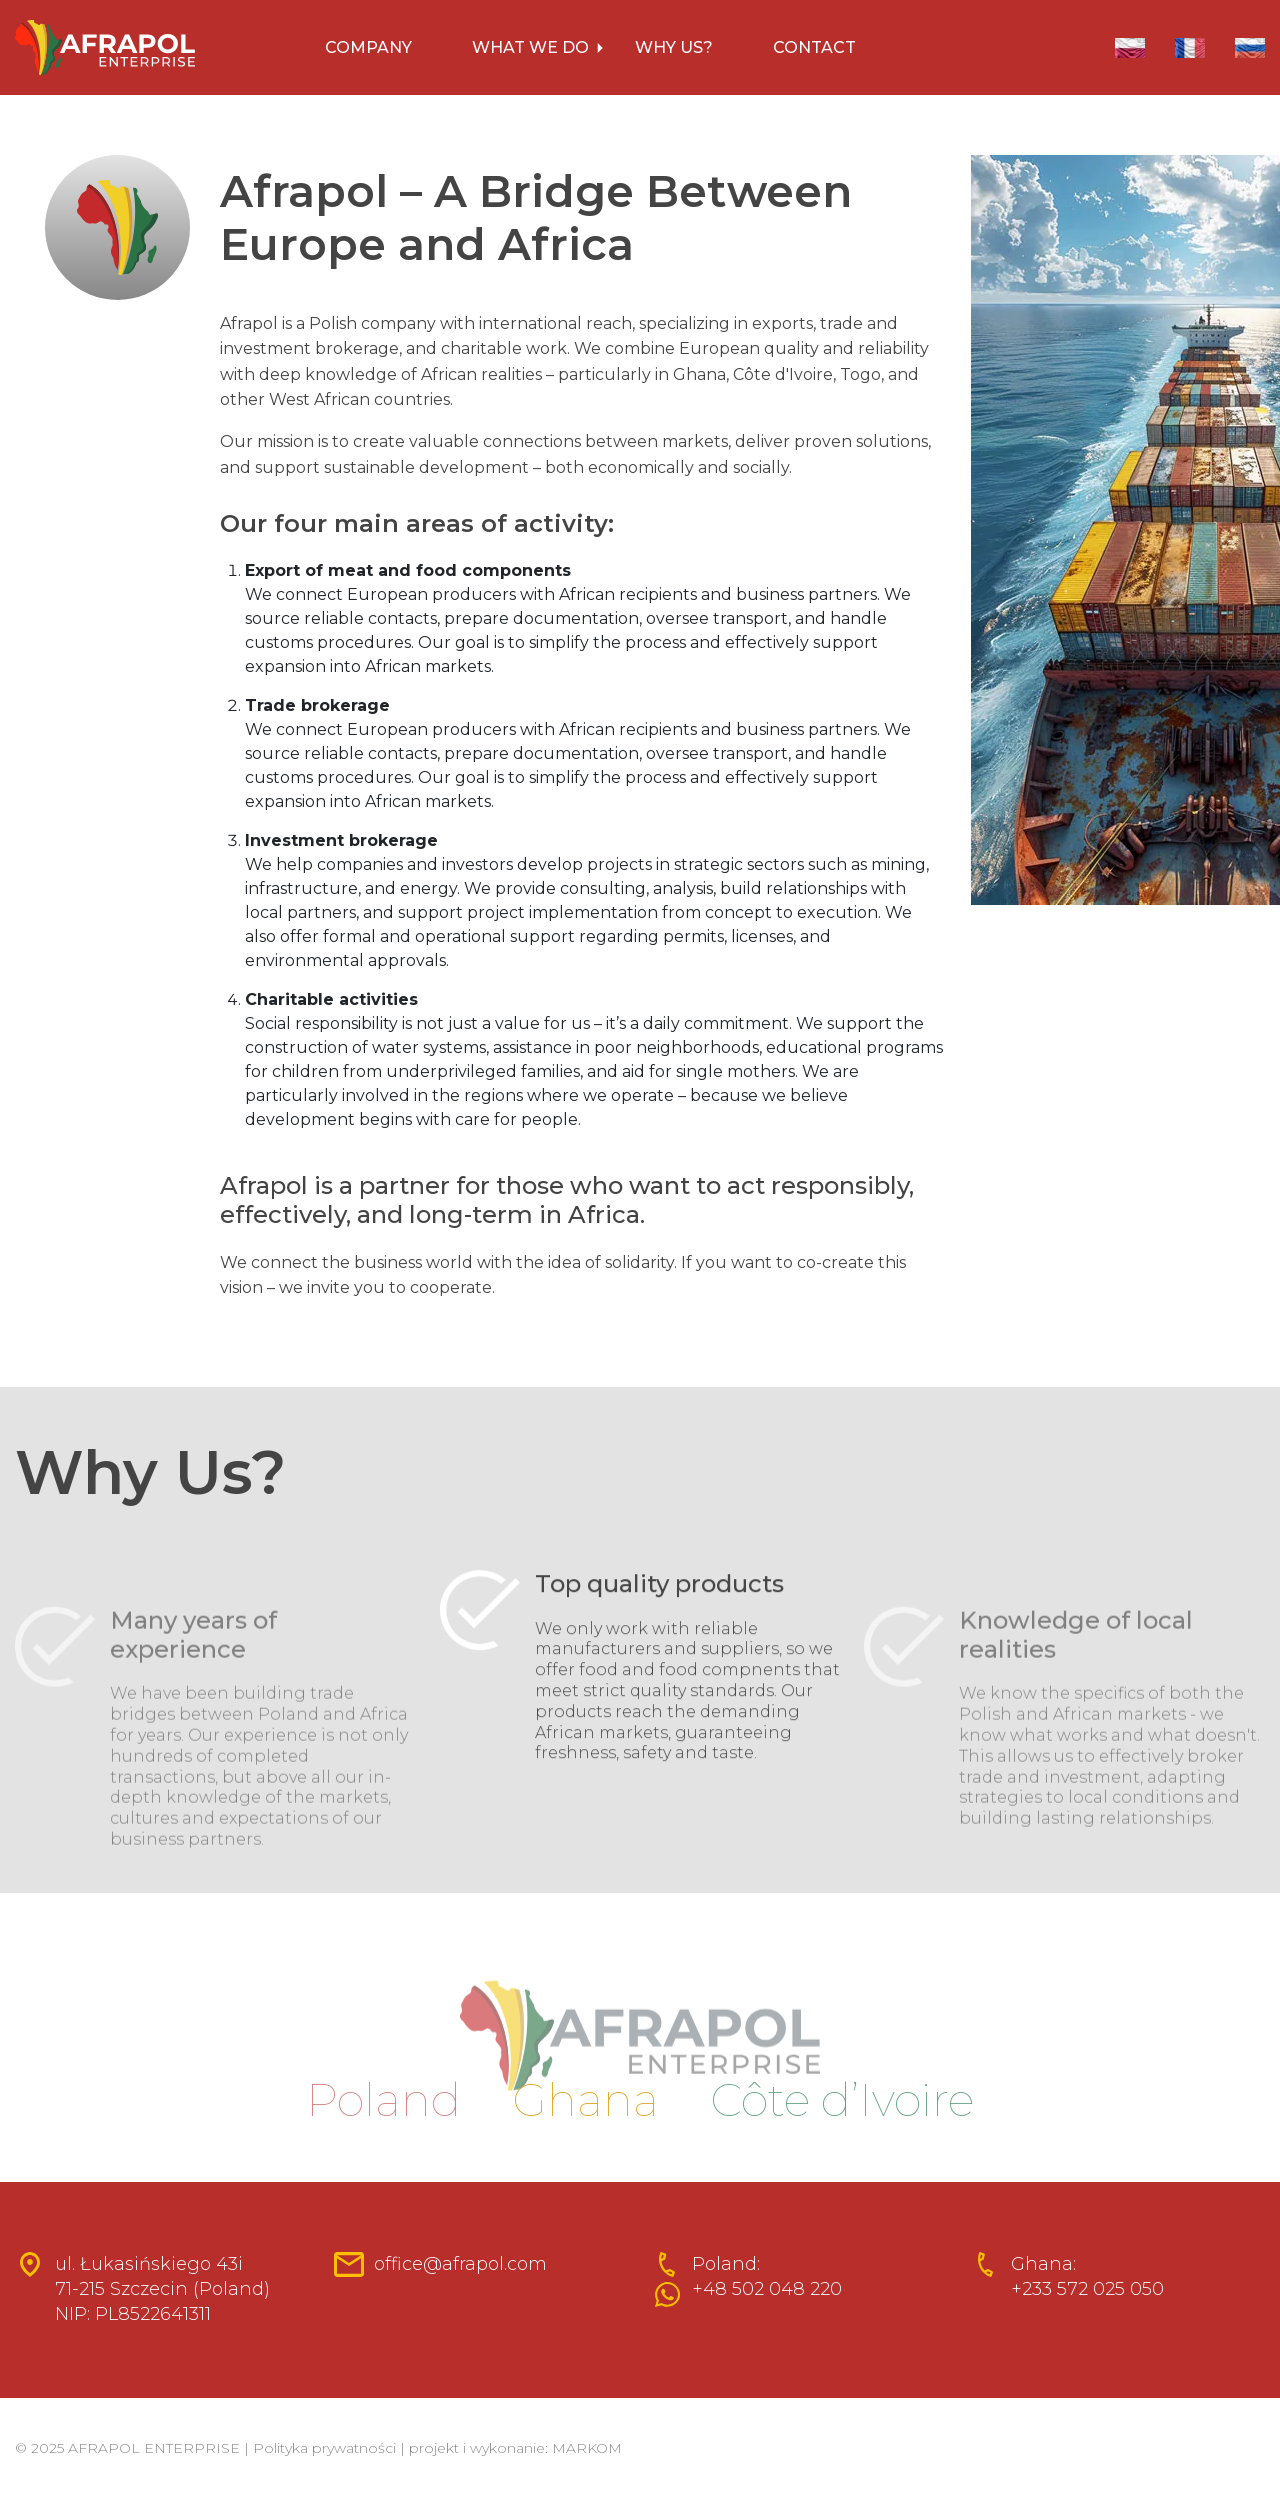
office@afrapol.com (460, 2264)
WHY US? (674, 47)
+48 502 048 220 (767, 2289)
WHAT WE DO (530, 47)
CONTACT (814, 47)
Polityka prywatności (324, 2448)
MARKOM (587, 2448)
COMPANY (368, 47)
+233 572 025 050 (1087, 2289)
